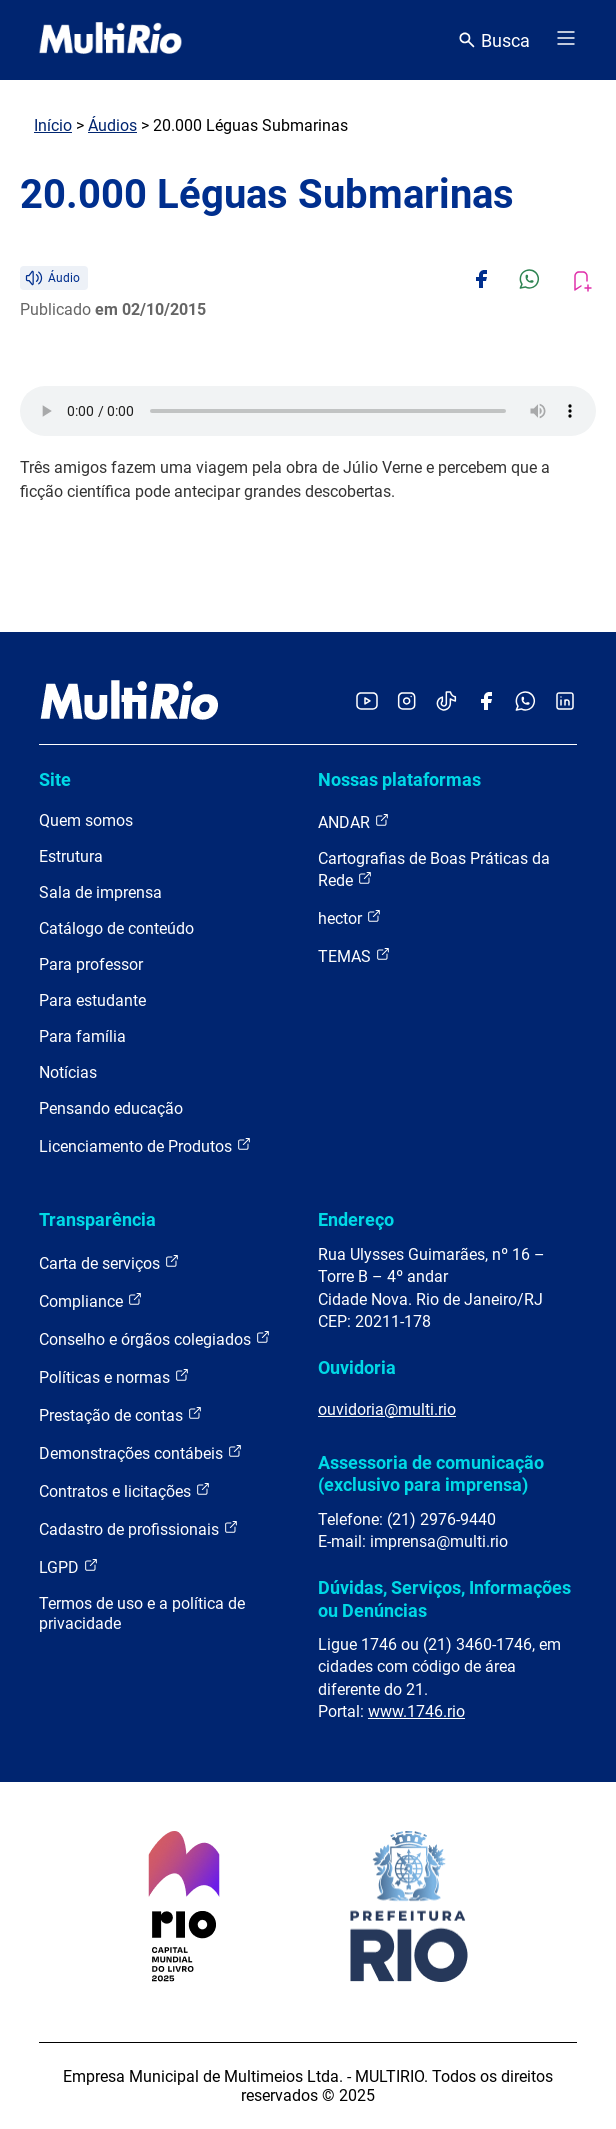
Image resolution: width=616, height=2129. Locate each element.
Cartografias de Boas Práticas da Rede (434, 869)
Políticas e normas (114, 1376)
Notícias (68, 1072)
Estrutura (71, 856)
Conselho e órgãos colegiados (155, 1338)
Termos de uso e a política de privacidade (142, 1613)
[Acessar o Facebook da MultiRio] (486, 702)
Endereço (356, 1219)
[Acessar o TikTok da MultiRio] (446, 702)
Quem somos (86, 820)
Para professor (91, 964)
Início (53, 125)
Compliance (91, 1300)
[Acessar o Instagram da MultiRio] (406, 702)
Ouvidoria (357, 1367)
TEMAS (354, 955)
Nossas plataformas (399, 779)
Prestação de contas (121, 1414)
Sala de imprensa (100, 892)
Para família (82, 1036)
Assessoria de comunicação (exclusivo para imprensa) (431, 1473)
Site (55, 779)
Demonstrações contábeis (141, 1452)
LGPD (69, 1566)
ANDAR (354, 821)
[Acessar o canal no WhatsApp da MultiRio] (525, 702)
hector (350, 917)
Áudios (112, 125)
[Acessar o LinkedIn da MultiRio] (565, 702)
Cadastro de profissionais (139, 1528)
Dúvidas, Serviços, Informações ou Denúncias (444, 1598)
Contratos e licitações (125, 1490)
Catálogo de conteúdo (116, 928)
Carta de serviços (109, 1262)
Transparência (97, 1219)
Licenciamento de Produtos (145, 1145)
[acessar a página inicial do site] (110, 40)
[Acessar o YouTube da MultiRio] (367, 702)
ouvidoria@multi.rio (387, 1409)
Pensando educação (111, 1108)
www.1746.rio (416, 1711)
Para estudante (92, 1000)
